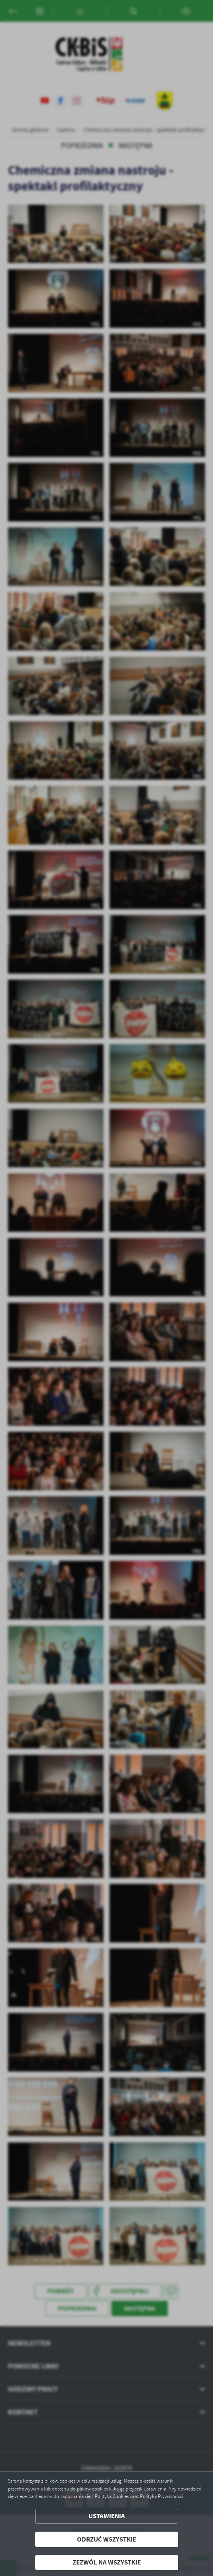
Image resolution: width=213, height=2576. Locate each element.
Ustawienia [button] (106, 2516)
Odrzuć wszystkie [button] (106, 2539)
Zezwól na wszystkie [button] (107, 2562)
